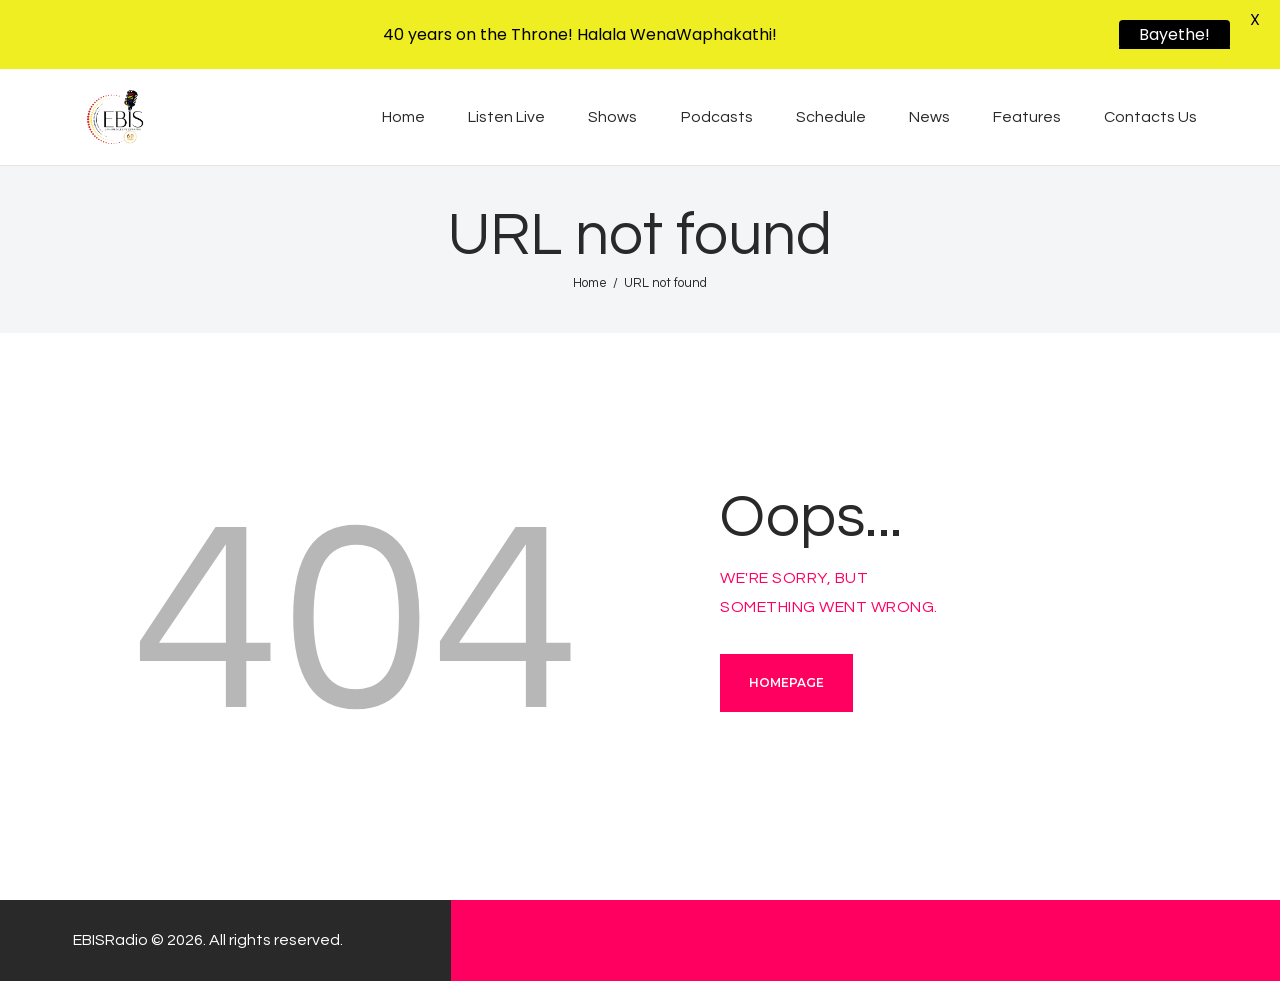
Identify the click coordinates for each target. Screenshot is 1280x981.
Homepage (786, 682)
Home (590, 283)
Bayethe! (1174, 34)
